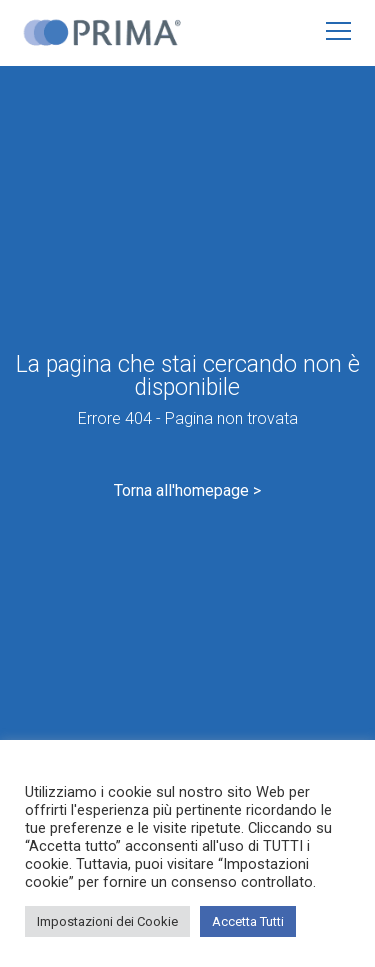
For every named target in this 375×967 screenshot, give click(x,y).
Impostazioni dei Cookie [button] (107, 921)
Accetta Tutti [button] (248, 921)
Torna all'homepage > (187, 490)
